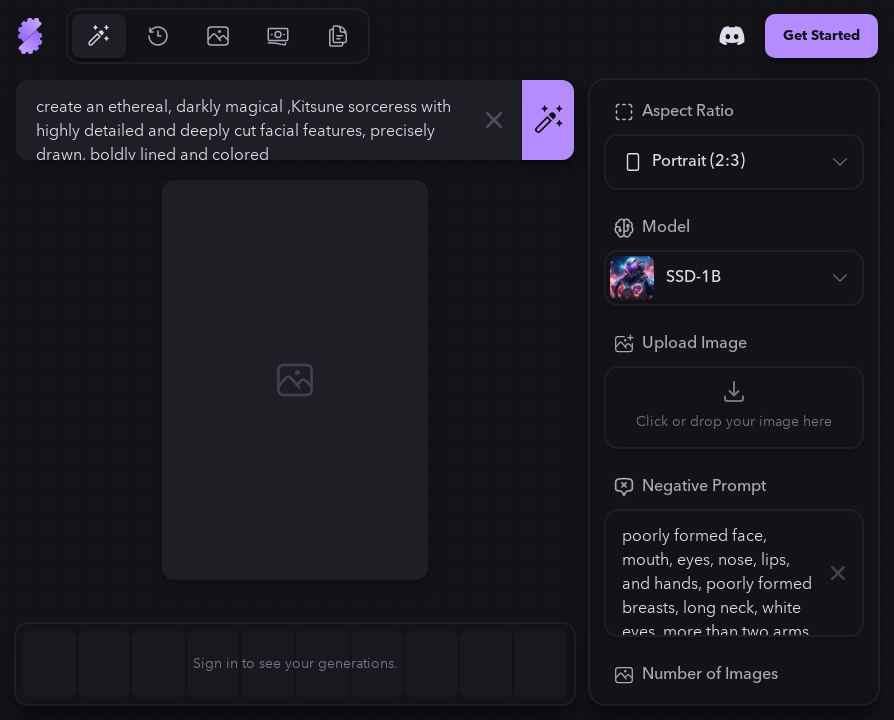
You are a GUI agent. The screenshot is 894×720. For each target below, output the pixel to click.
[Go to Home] (30, 36)
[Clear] (494, 120)
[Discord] (732, 36)
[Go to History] (158, 36)
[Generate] (548, 120)
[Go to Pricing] (278, 36)
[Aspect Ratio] (734, 162)
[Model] (734, 278)
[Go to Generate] (98, 36)
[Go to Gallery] (218, 36)
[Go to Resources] (338, 36)
